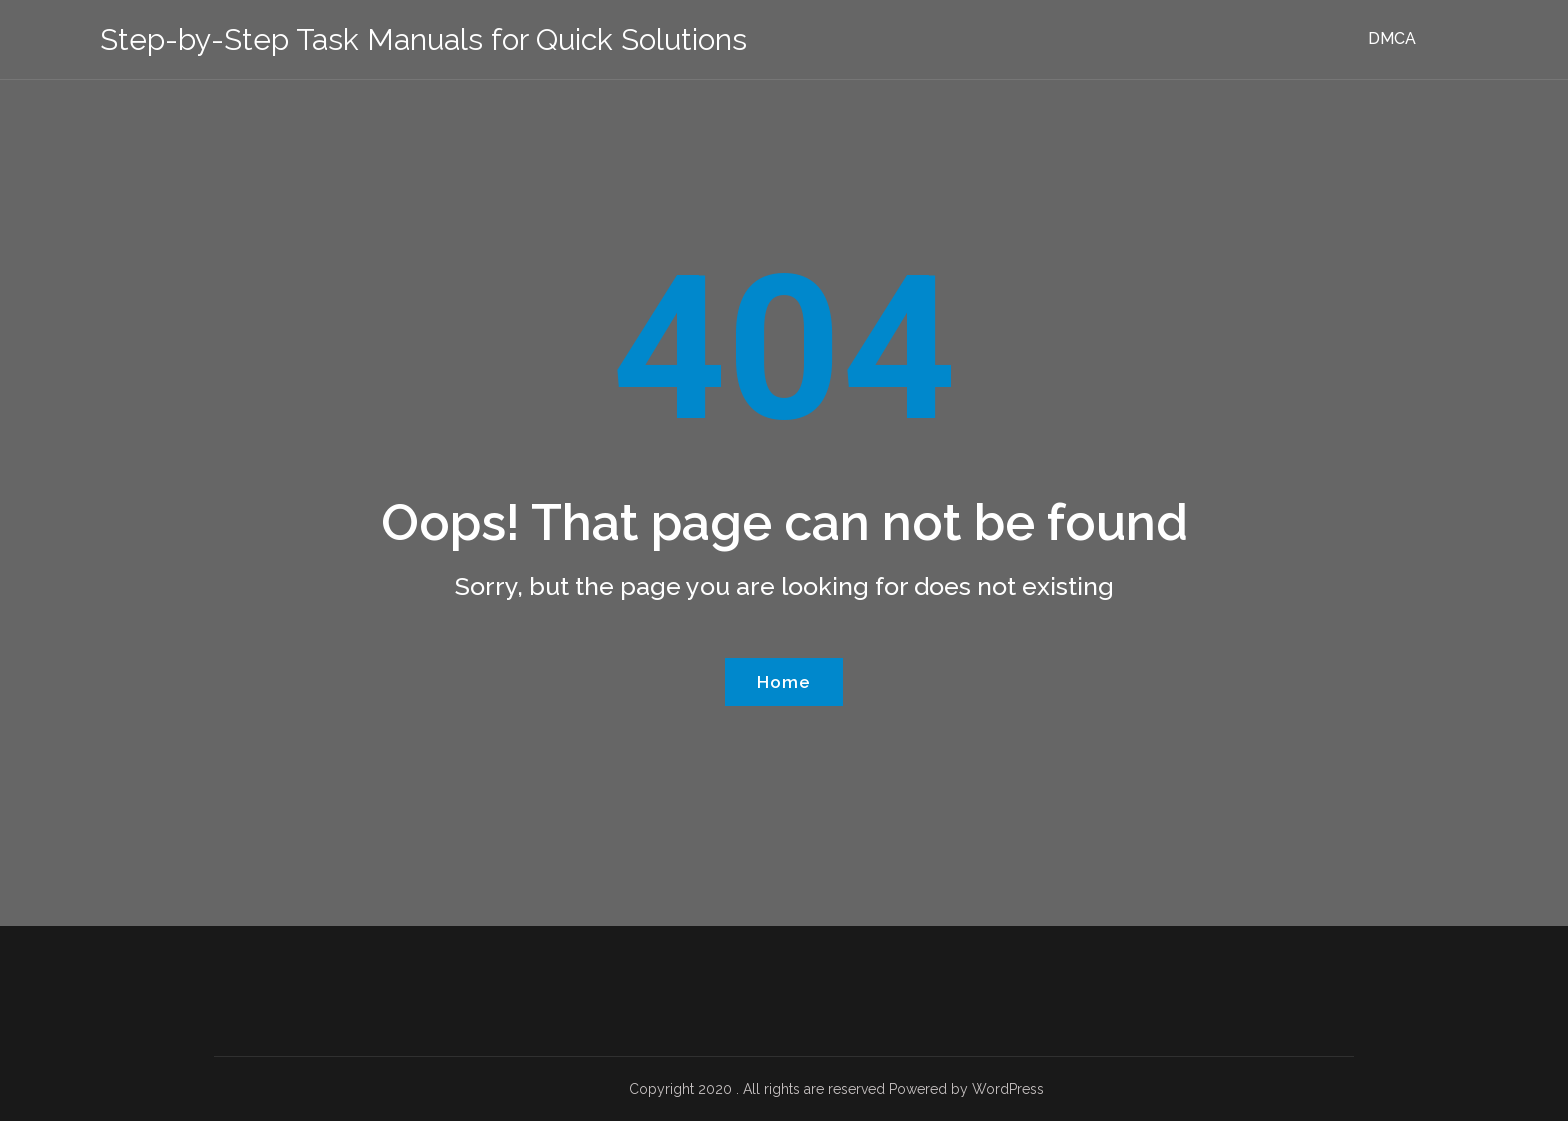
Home (784, 682)
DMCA (1392, 38)
